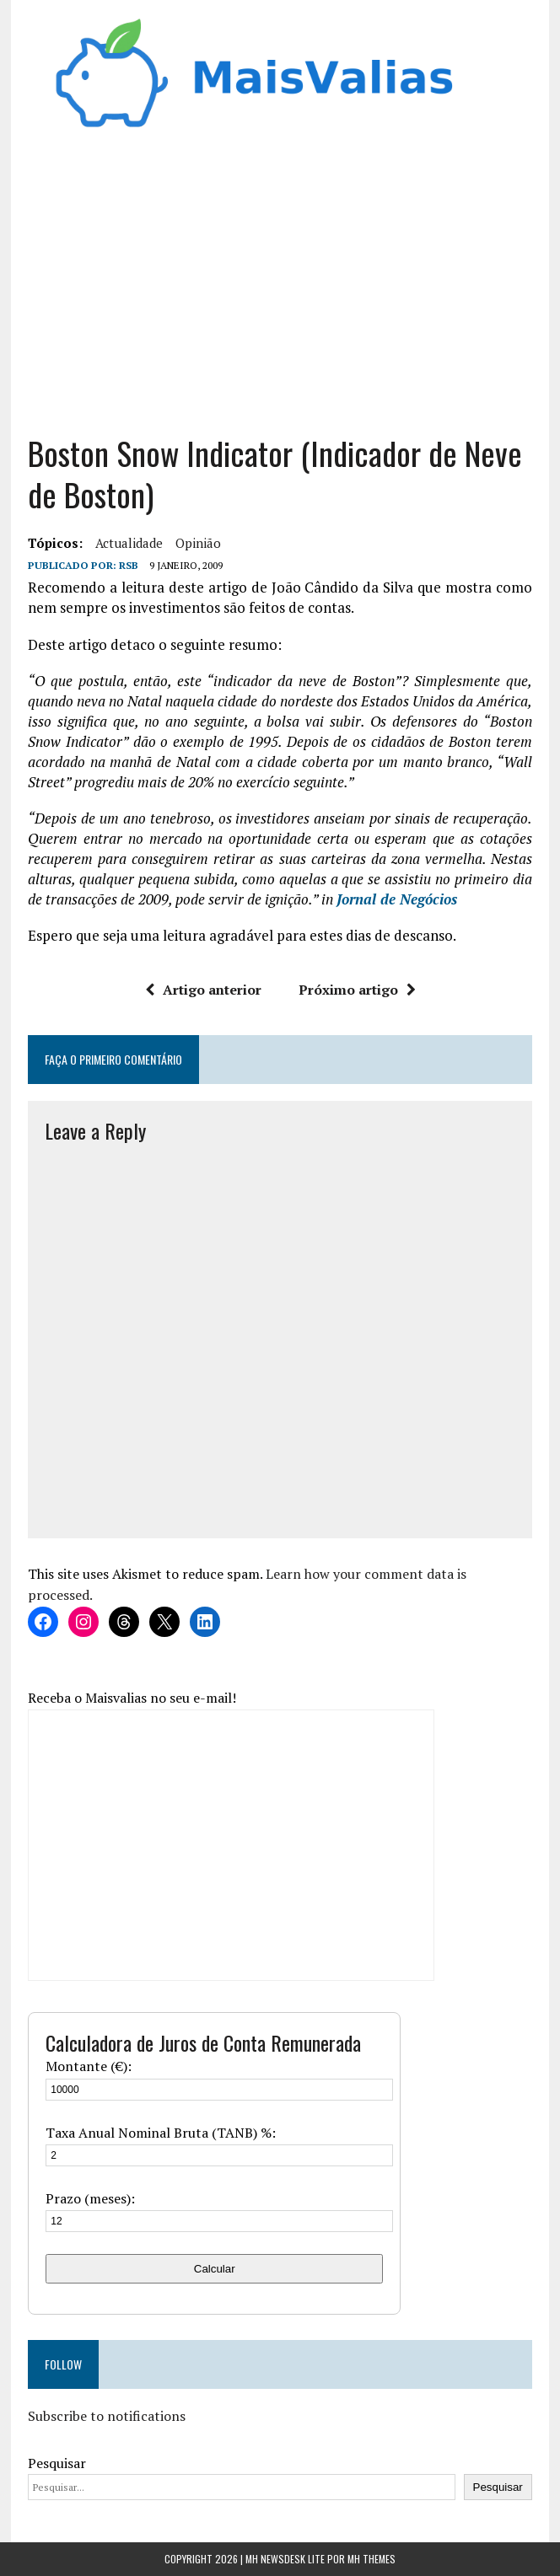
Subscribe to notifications (107, 2416)
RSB (128, 565)
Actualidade (129, 542)
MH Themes (371, 2559)
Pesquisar (57, 2463)
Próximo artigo (357, 989)
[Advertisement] (280, 289)
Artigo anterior (203, 989)
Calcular (214, 2268)
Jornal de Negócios (397, 899)
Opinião (198, 542)
